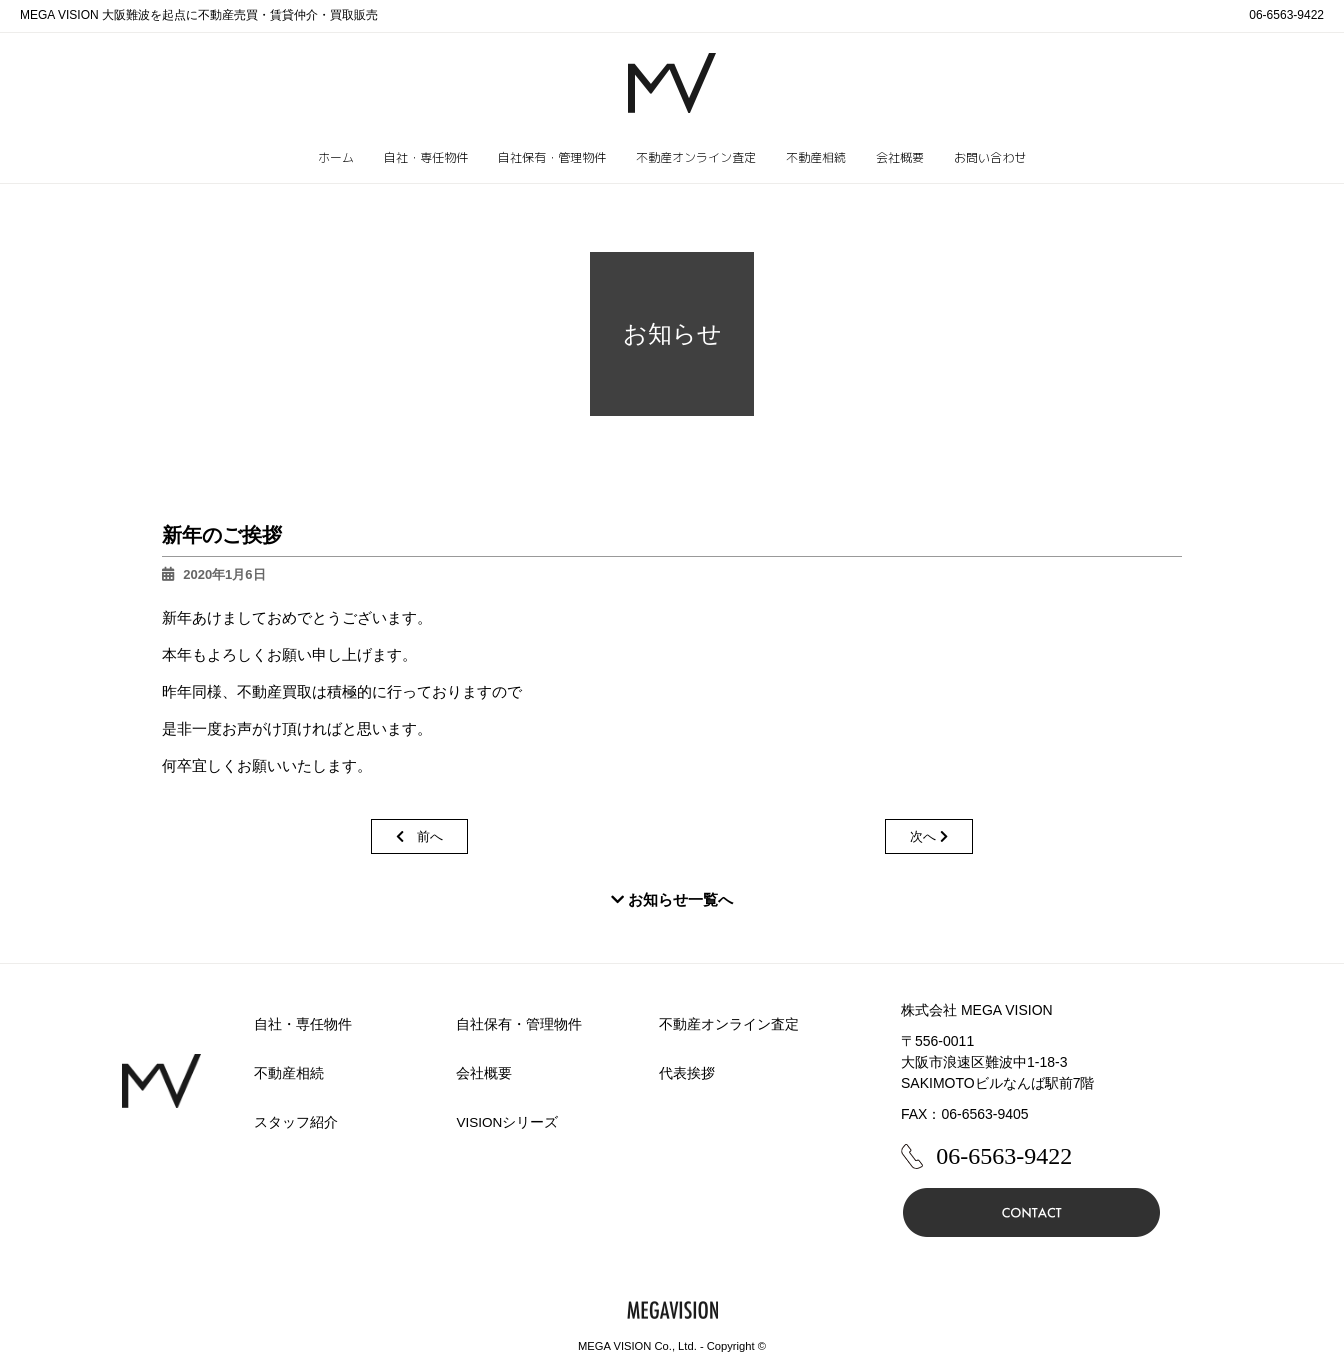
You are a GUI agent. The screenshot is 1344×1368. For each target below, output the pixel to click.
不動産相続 (816, 157)
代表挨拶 (687, 1073)
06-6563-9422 (1286, 15)
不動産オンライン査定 (696, 157)
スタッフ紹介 (296, 1122)
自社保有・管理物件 (552, 157)
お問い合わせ (990, 157)
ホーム (336, 157)
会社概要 (900, 157)
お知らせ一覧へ (672, 899)
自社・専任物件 (426, 157)
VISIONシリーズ (508, 1122)
